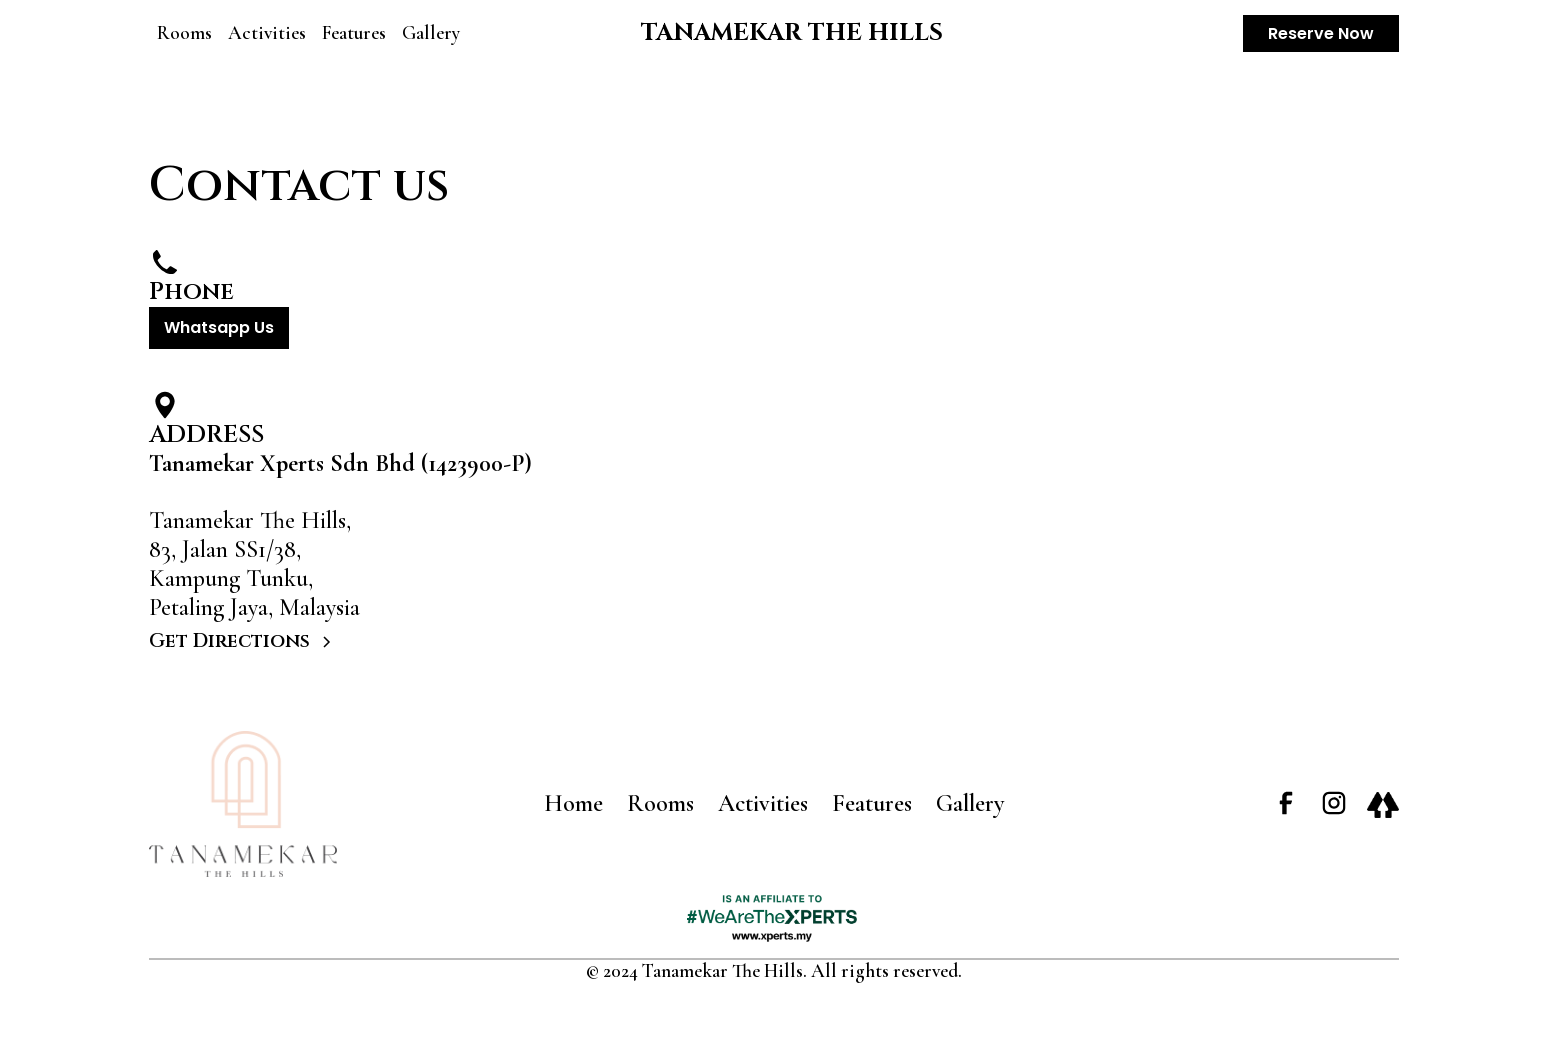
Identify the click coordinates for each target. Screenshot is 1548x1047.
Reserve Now (1321, 33)
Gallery (431, 33)
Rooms (184, 33)
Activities (267, 33)
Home (573, 804)
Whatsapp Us (219, 327)
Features (354, 33)
